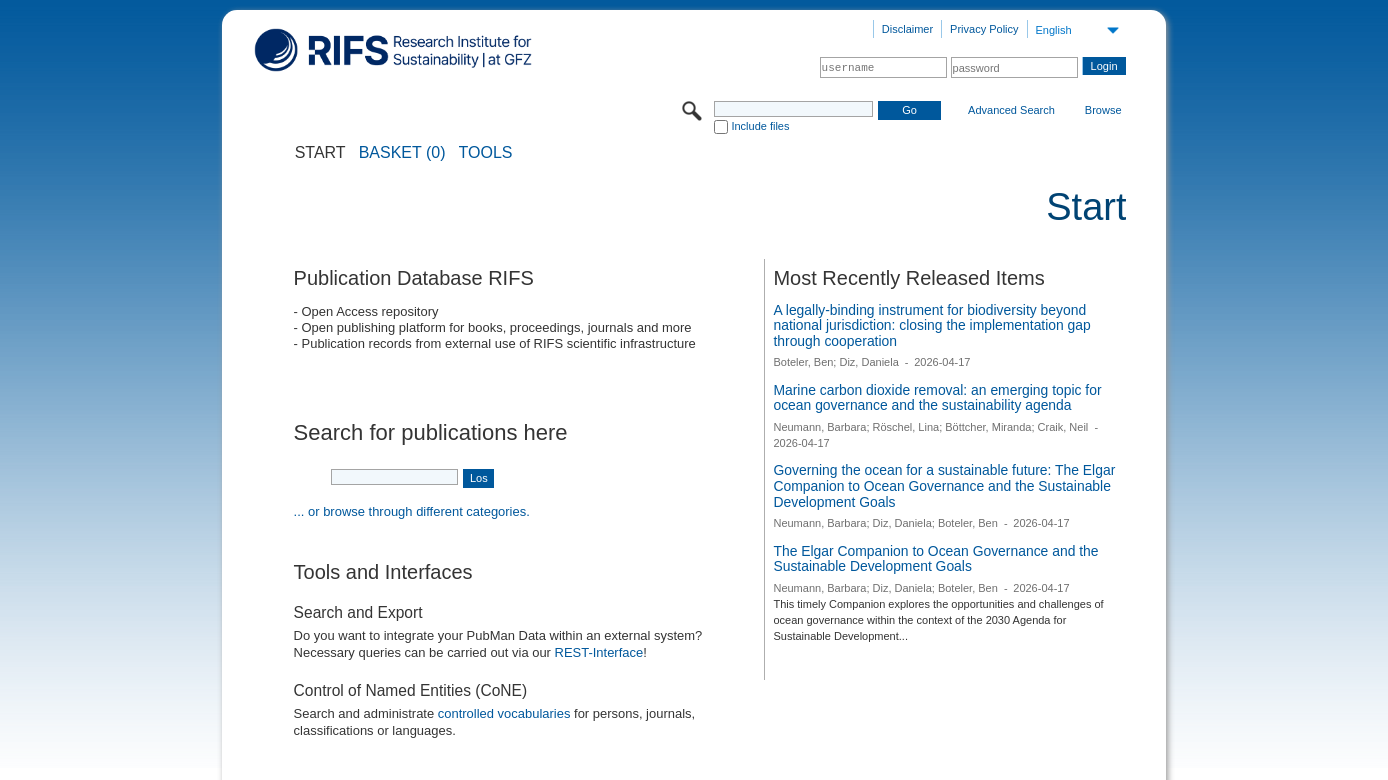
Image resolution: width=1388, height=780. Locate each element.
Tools (486, 153)
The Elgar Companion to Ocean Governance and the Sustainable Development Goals (935, 559)
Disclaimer (907, 29)
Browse (1103, 110)
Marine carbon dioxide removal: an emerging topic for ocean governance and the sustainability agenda (937, 398)
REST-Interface (599, 652)
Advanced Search (1011, 110)
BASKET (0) (402, 153)
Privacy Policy (984, 29)
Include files (760, 126)
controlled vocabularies (504, 713)
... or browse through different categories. (412, 511)
